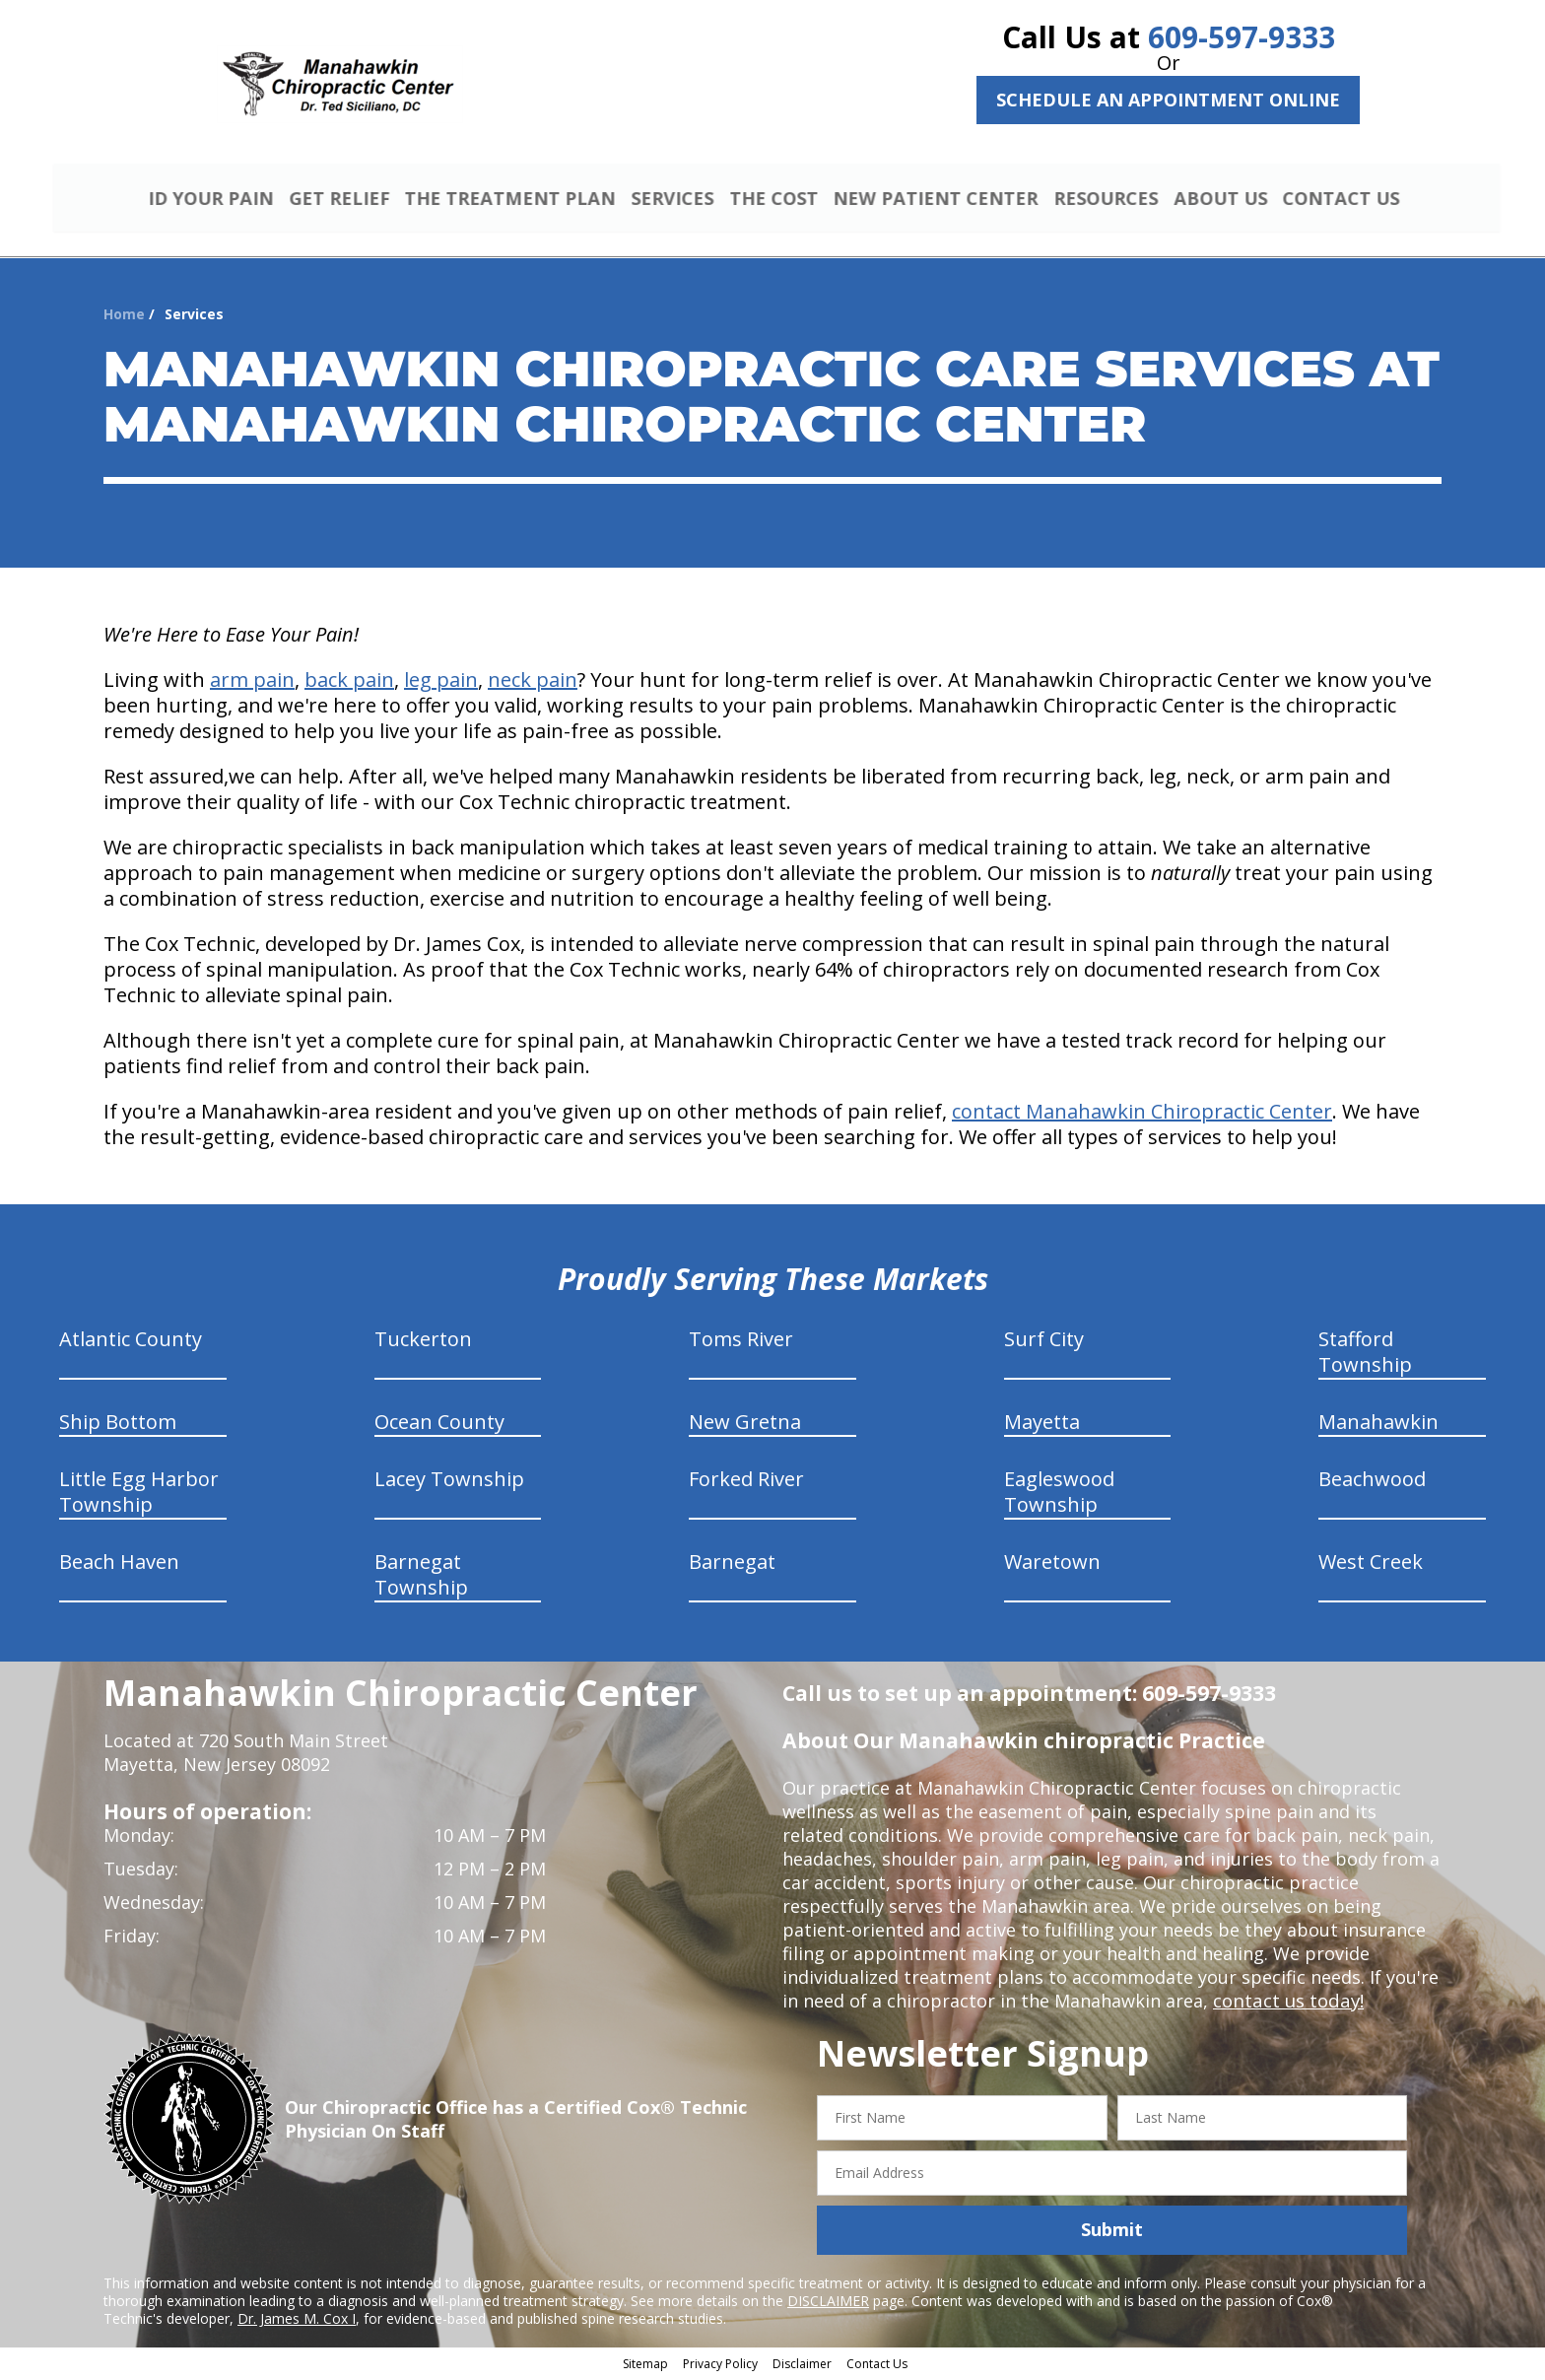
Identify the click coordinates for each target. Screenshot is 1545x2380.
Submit (1112, 2232)
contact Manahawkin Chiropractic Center (1142, 1114)
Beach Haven (119, 1564)
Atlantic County (130, 1341)
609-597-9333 (1241, 37)
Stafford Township (1365, 1354)
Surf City (1044, 1341)
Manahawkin (1378, 1424)
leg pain (441, 682)
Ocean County (439, 1424)
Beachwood (1372, 1481)
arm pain (252, 682)
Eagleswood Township (1059, 1494)
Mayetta (1042, 1424)
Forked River (746, 1481)
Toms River (741, 1341)
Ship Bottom (117, 1424)
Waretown (1052, 1564)
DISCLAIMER (828, 2302)
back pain (349, 682)
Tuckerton (423, 1341)
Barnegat (732, 1564)
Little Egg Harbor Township (139, 1494)
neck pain (532, 682)
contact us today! (1286, 2003)
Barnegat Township (421, 1577)
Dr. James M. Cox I (296, 2320)
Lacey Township (449, 1481)
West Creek (1370, 1564)
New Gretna (745, 1424)
